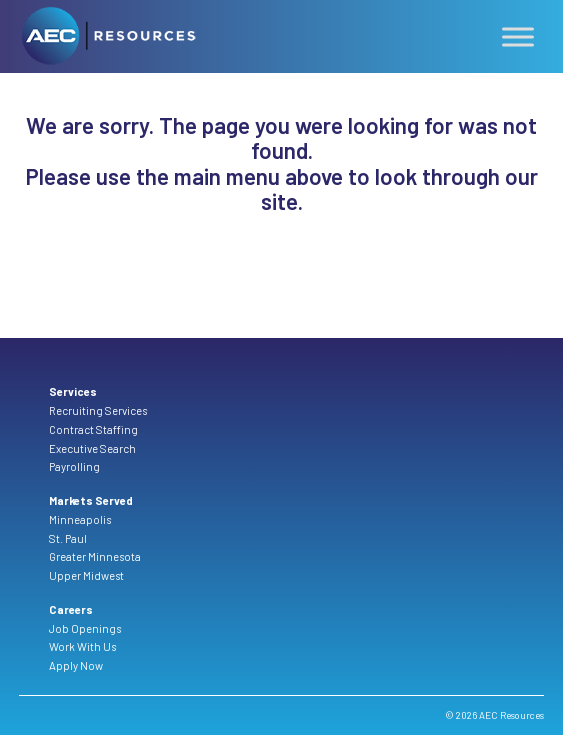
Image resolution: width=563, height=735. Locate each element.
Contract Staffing (93, 429)
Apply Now (76, 665)
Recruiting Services (98, 410)
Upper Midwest (86, 575)
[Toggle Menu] (518, 37)
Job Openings (85, 628)
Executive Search (92, 448)
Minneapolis (80, 519)
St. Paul (68, 538)
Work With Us (82, 646)
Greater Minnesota (95, 556)
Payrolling (74, 466)
